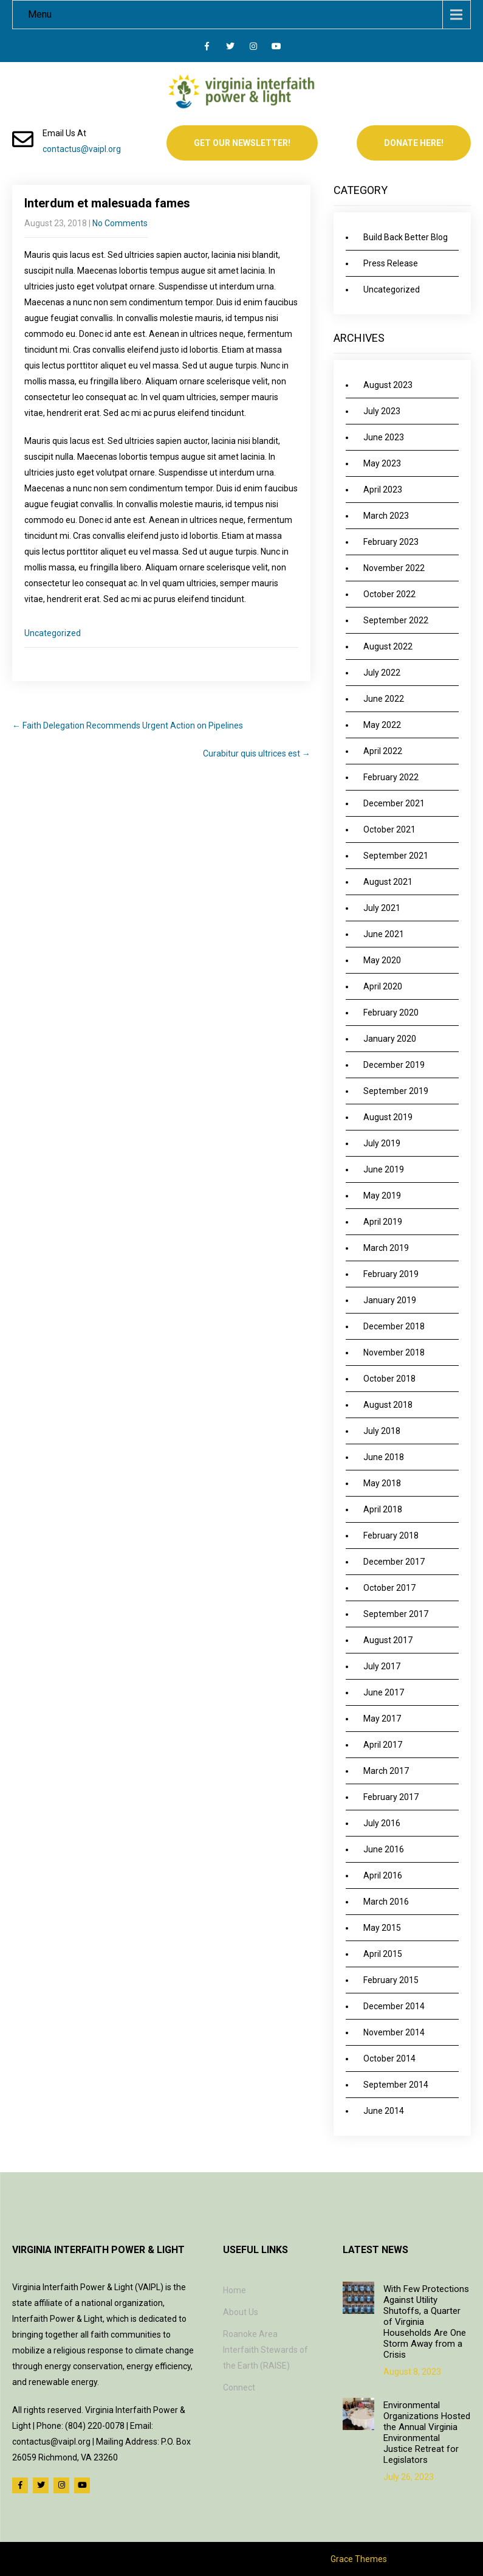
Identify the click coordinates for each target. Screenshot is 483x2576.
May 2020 (382, 960)
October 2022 (389, 594)
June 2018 (383, 1457)
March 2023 (386, 516)
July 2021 (381, 908)
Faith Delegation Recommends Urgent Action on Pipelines (127, 725)
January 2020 (389, 1039)
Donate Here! (414, 143)
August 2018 (388, 1405)
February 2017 (391, 1797)
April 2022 (382, 751)
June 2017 (383, 1692)
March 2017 (386, 1771)
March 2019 (386, 1248)
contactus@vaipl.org (82, 149)
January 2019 (389, 1300)
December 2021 (394, 803)
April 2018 (382, 1509)
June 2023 (383, 437)
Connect (239, 2387)
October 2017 (389, 1588)
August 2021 (388, 882)
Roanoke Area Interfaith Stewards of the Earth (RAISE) (265, 2349)
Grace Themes (359, 2559)
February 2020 (391, 1012)
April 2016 (382, 1875)
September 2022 (395, 620)
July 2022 (381, 672)
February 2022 (391, 777)
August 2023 (388, 385)
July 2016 (381, 1823)
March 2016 (386, 1901)
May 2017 (382, 1718)
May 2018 (382, 1483)
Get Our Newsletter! (242, 143)
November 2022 (394, 568)
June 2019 (383, 1169)
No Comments (120, 223)
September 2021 (395, 855)
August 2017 (388, 1640)
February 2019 (391, 1274)
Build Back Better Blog (405, 237)
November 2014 (394, 2032)
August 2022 (388, 646)
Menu (40, 14)
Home (234, 2290)
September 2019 (395, 1091)
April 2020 (382, 986)
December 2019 (394, 1065)
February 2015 (391, 1980)
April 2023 (382, 489)
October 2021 (389, 829)
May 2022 (382, 725)
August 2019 (388, 1117)
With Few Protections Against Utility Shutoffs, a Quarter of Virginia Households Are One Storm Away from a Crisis (426, 2321)
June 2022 (383, 699)
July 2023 (381, 411)
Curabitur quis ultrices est (256, 753)
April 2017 (382, 1745)
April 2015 (382, 1954)
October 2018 (389, 1378)
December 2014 (394, 2006)
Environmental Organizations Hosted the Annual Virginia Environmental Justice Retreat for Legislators (426, 2432)
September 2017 (395, 1614)
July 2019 (381, 1143)
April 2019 (382, 1222)
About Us (240, 2312)
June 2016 (383, 1849)
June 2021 (383, 934)
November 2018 (394, 1352)
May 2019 (382, 1195)
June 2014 (383, 2111)
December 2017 (394, 1562)
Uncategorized (52, 633)
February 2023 (391, 542)
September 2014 (395, 2085)
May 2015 (382, 1928)
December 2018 (394, 1326)
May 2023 (382, 463)
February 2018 (391, 1535)
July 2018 (381, 1431)
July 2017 (381, 1666)
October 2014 (389, 2058)
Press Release (390, 263)
